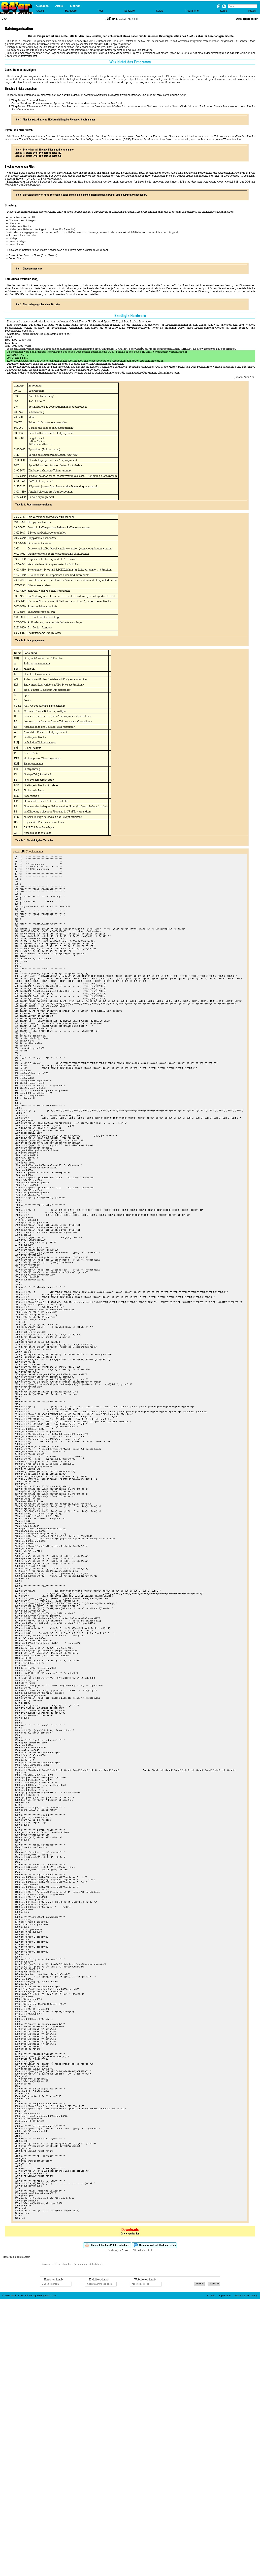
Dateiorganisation (130, 2506)
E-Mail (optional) (98, 2554)
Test (100, 10)
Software (129, 10)
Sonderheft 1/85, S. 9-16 (127, 19)
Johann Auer (242, 377)
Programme (192, 10)
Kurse (223, 10)
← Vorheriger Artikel (117, 2523)
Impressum (224, 2571)
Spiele (159, 10)
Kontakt (211, 2571)
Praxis (252, 10)
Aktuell (40, 10)
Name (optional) (53, 2554)
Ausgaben (42, 5)
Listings (75, 5)
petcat (18, 851)
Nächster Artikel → (144, 2523)
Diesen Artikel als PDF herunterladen (107, 2518)
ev (253, 377)
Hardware (71, 10)
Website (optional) (145, 2554)
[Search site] (242, 6)
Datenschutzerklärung (246, 2571)
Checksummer (34, 851)
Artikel (59, 5)
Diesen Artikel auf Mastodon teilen (154, 2518)
